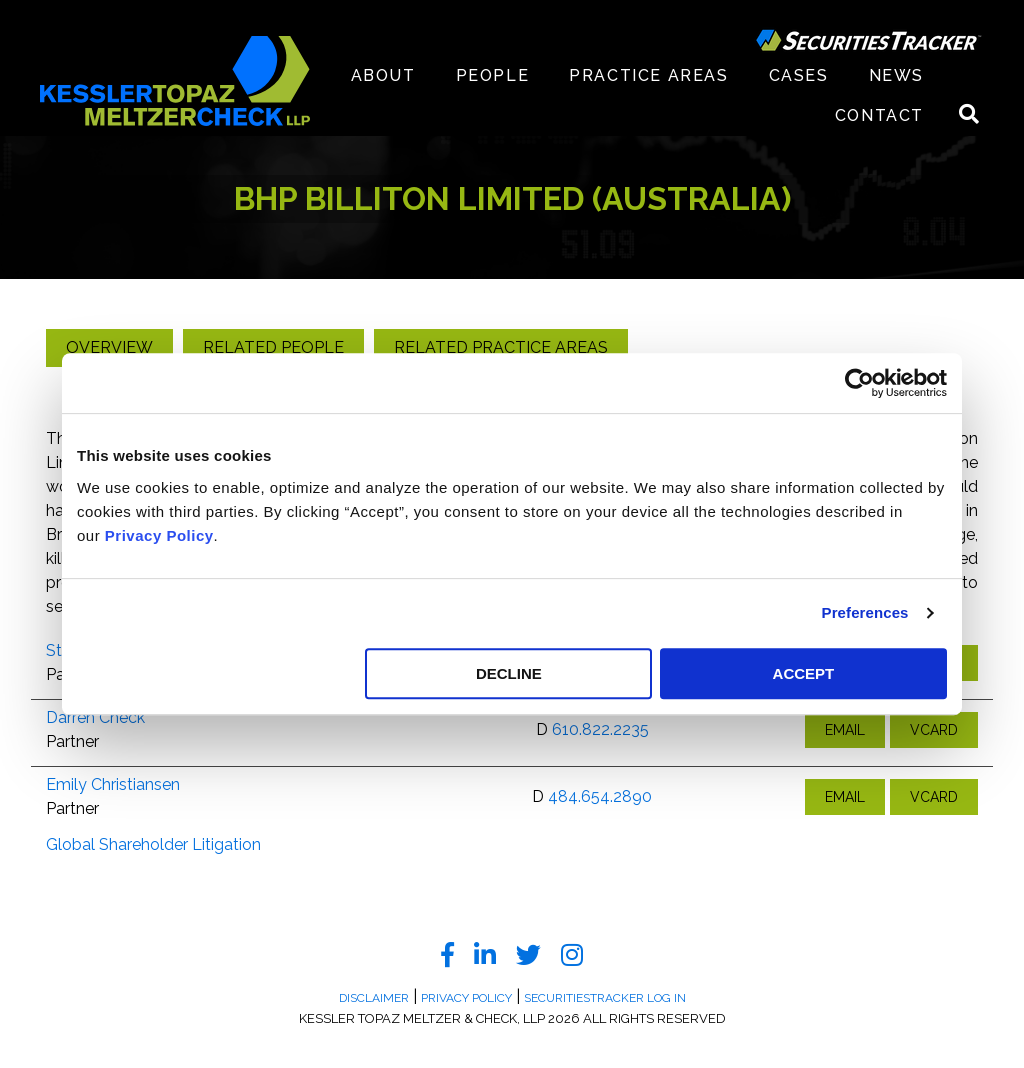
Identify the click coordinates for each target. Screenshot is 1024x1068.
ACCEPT (804, 673)
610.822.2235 (600, 729)
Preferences (865, 612)
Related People (273, 347)
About (383, 75)
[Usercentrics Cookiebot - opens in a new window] (859, 383)
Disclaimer (374, 998)
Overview (109, 347)
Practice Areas (648, 75)
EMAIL (845, 730)
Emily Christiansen (113, 784)
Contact (879, 115)
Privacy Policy (159, 535)
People (493, 75)
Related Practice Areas (501, 347)
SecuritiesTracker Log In (605, 998)
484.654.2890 (600, 796)
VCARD (934, 730)
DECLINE (509, 673)
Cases (799, 75)
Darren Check (95, 717)
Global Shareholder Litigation (153, 844)
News (896, 75)
